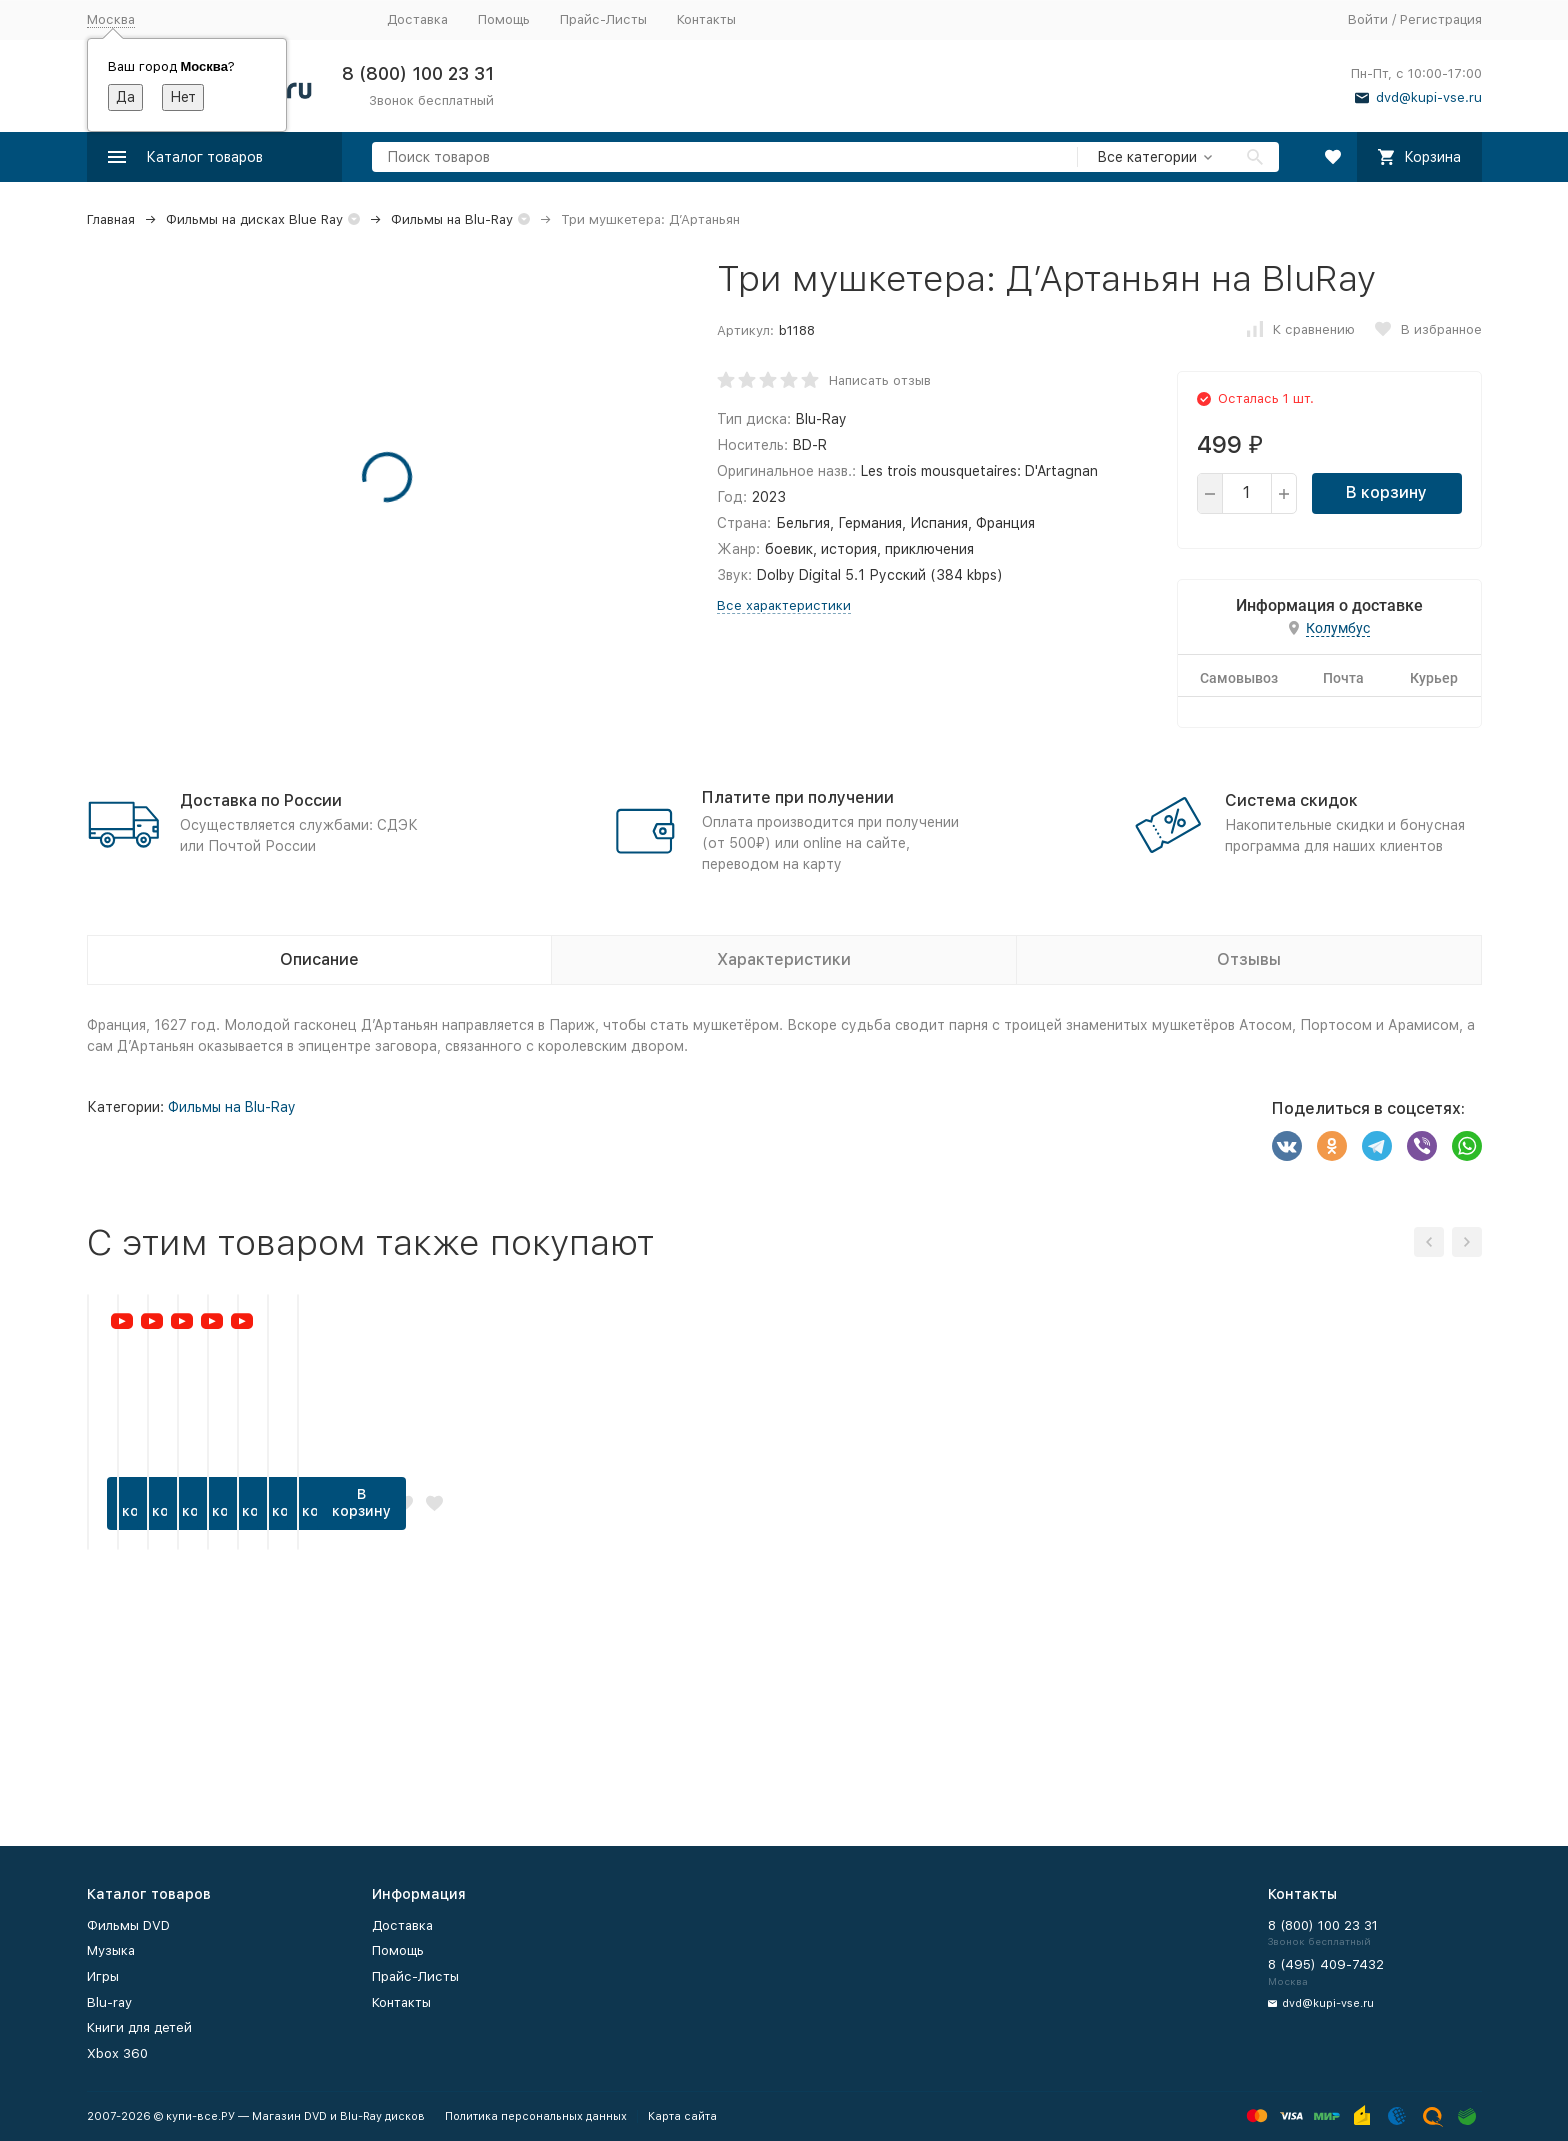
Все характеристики (784, 605)
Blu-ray (109, 2002)
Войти (1368, 19)
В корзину (1386, 492)
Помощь (504, 19)
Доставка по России (261, 800)
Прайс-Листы (603, 19)
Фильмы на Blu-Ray (452, 219)
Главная (111, 219)
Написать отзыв (880, 380)
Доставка (417, 19)
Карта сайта (682, 2116)
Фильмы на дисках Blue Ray (254, 219)
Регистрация (1441, 19)
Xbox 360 (117, 2053)
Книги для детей (139, 2027)
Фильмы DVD (128, 1925)
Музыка (111, 1950)
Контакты (706, 19)
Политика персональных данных (536, 2116)
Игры (103, 1976)
